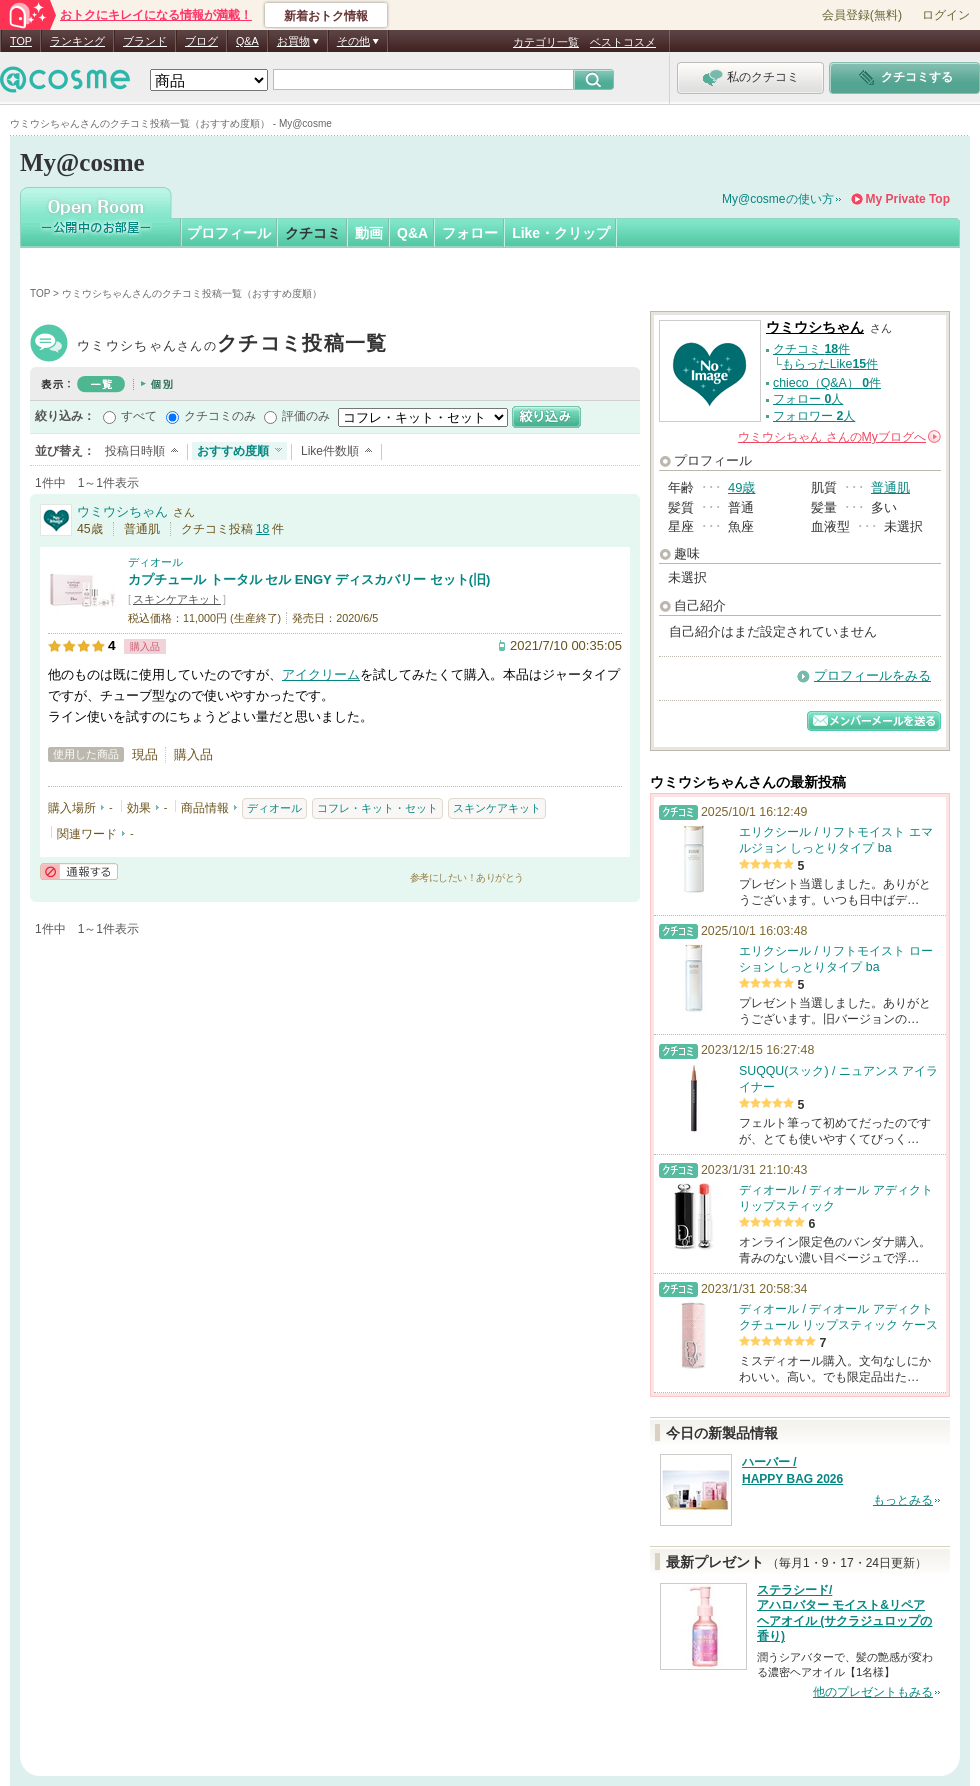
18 (263, 529)
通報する (79, 871)
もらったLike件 (830, 364)
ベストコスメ (623, 42)
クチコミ (313, 233)
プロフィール (229, 233)
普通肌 (890, 487)
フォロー (470, 233)
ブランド (145, 41)
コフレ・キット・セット (377, 808)
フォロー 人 (808, 399)
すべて (139, 416)
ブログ (201, 41)
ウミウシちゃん (232, 345)
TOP (21, 41)
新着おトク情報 (326, 16)
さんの (839, 437)
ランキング (77, 41)
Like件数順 (330, 451)
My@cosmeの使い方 (778, 199)
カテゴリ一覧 (546, 42)
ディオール (155, 562)
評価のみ (306, 416)
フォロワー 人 (814, 416)
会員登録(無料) (862, 15)
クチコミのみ (220, 416)
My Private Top (908, 199)
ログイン (946, 15)
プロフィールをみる (872, 675)
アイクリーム (321, 674)
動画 (369, 233)
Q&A (247, 41)
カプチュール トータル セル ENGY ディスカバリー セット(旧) (309, 579)
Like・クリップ (561, 233)
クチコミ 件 (811, 349)
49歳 (741, 487)
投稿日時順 (135, 451)
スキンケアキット (177, 599)
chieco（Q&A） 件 (827, 383)
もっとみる (903, 1500)
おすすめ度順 (233, 451)
